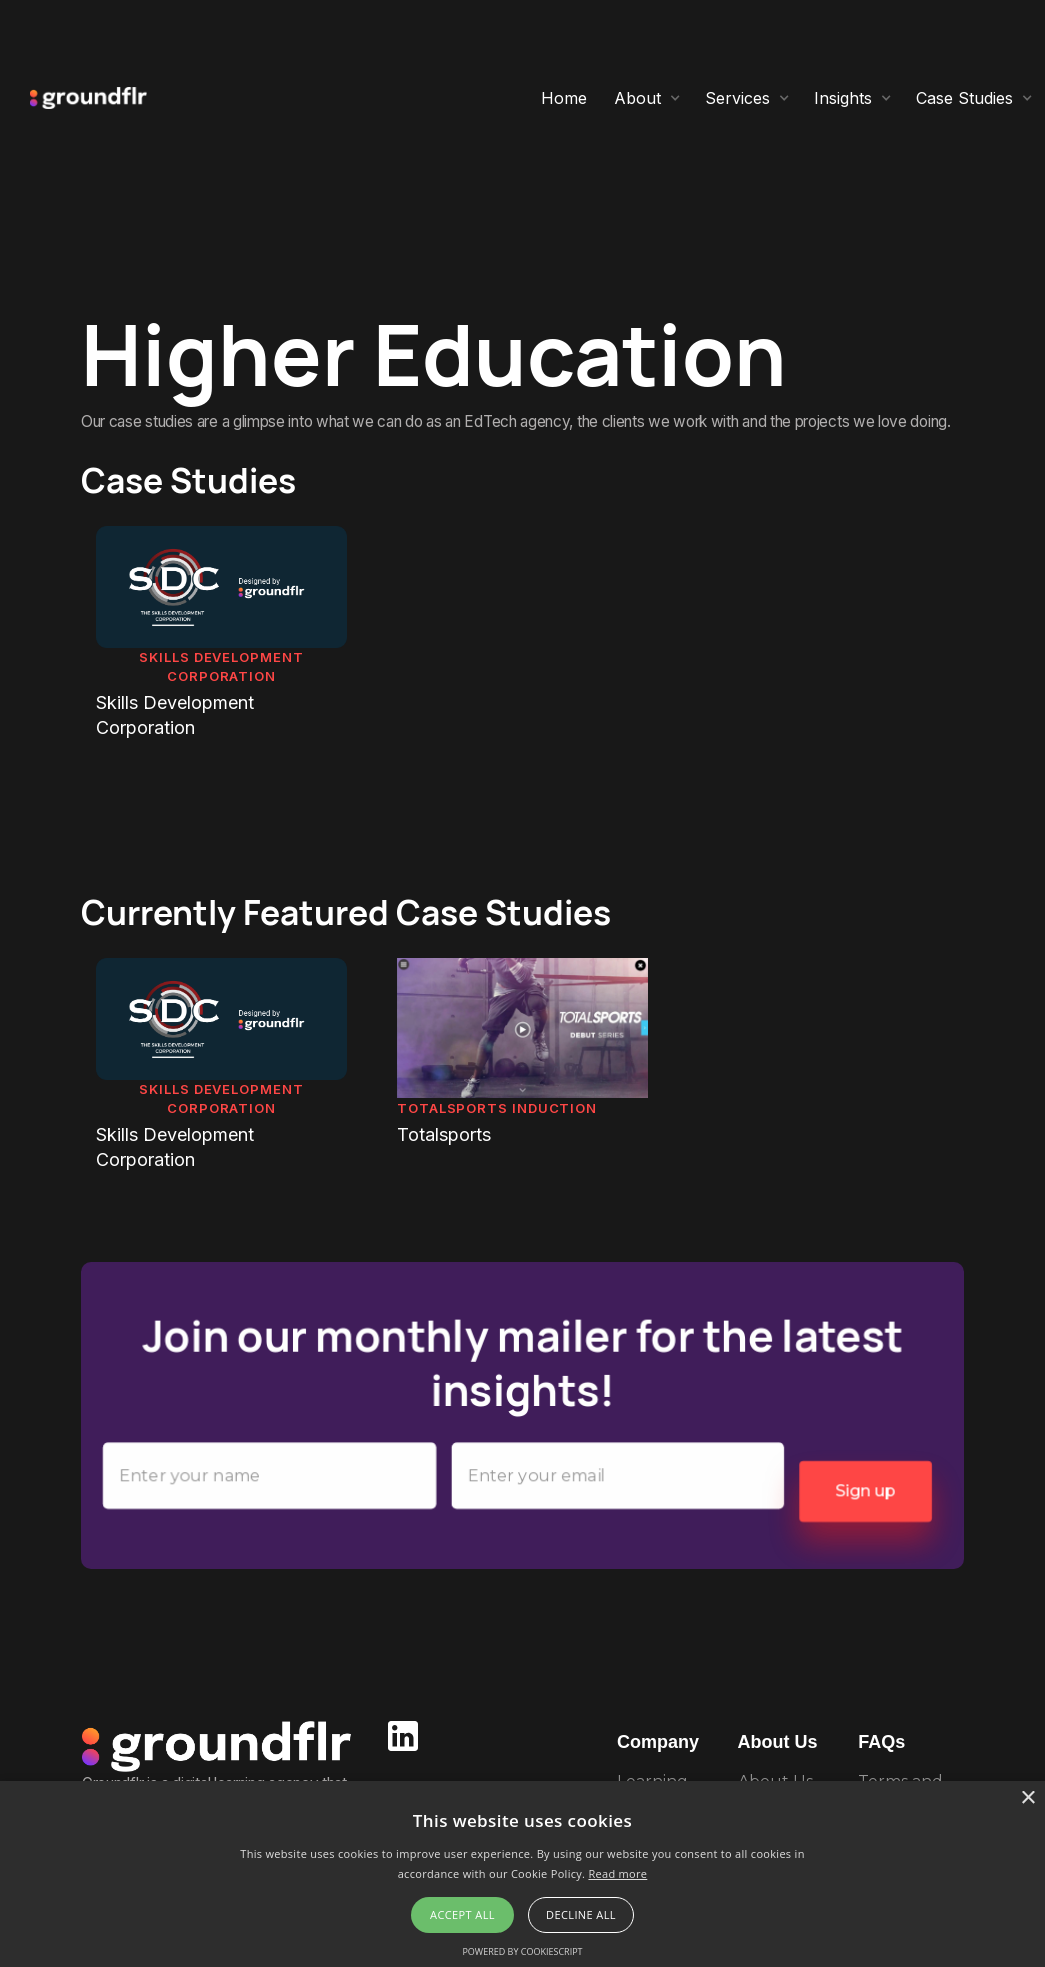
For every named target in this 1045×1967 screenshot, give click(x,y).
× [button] (1027, 1798)
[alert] (522, 1874)
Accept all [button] (462, 1914)
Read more (617, 1873)
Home (564, 98)
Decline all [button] (581, 1914)
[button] (647, 98)
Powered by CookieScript (522, 1951)
